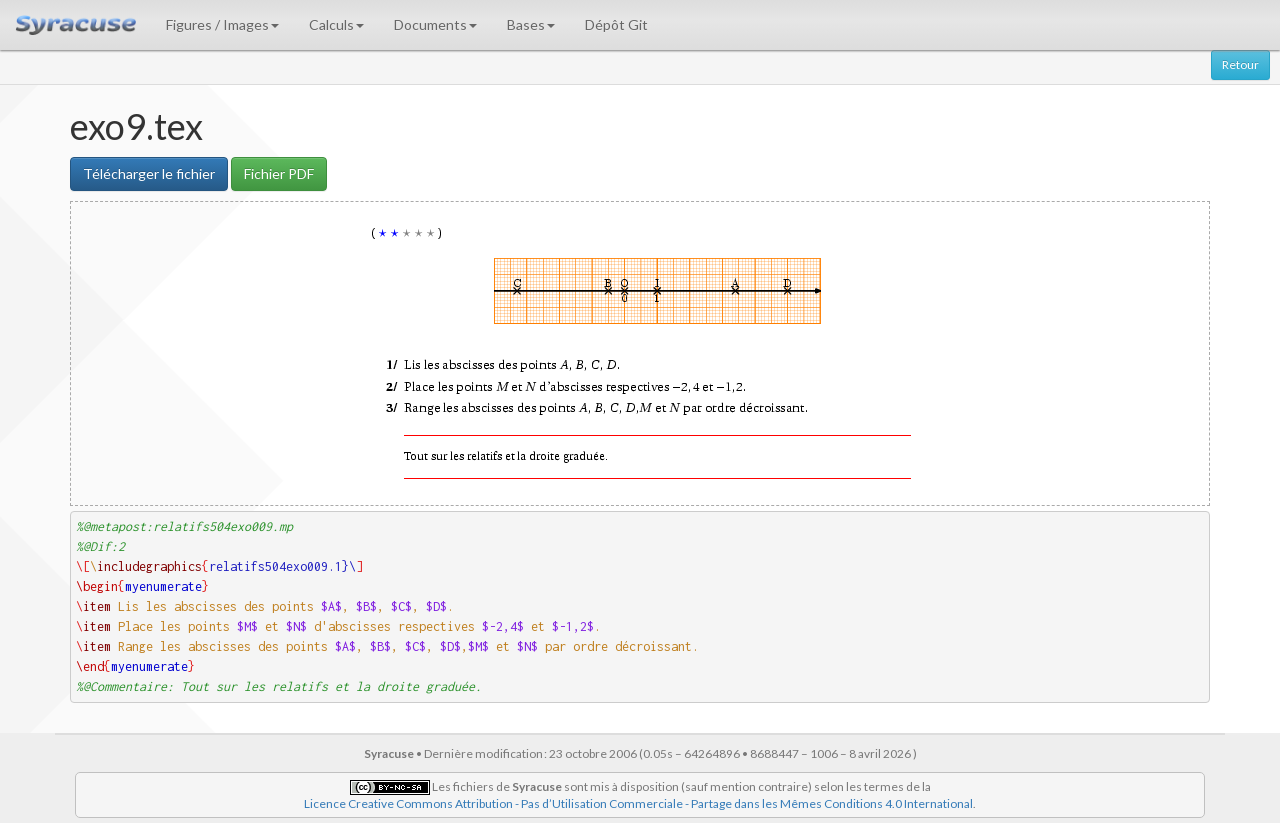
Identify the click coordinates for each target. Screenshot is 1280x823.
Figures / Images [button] (222, 24)
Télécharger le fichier (149, 173)
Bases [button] (531, 24)
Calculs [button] (336, 24)
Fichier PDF (279, 173)
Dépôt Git (616, 24)
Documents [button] (435, 24)
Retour (1240, 64)
